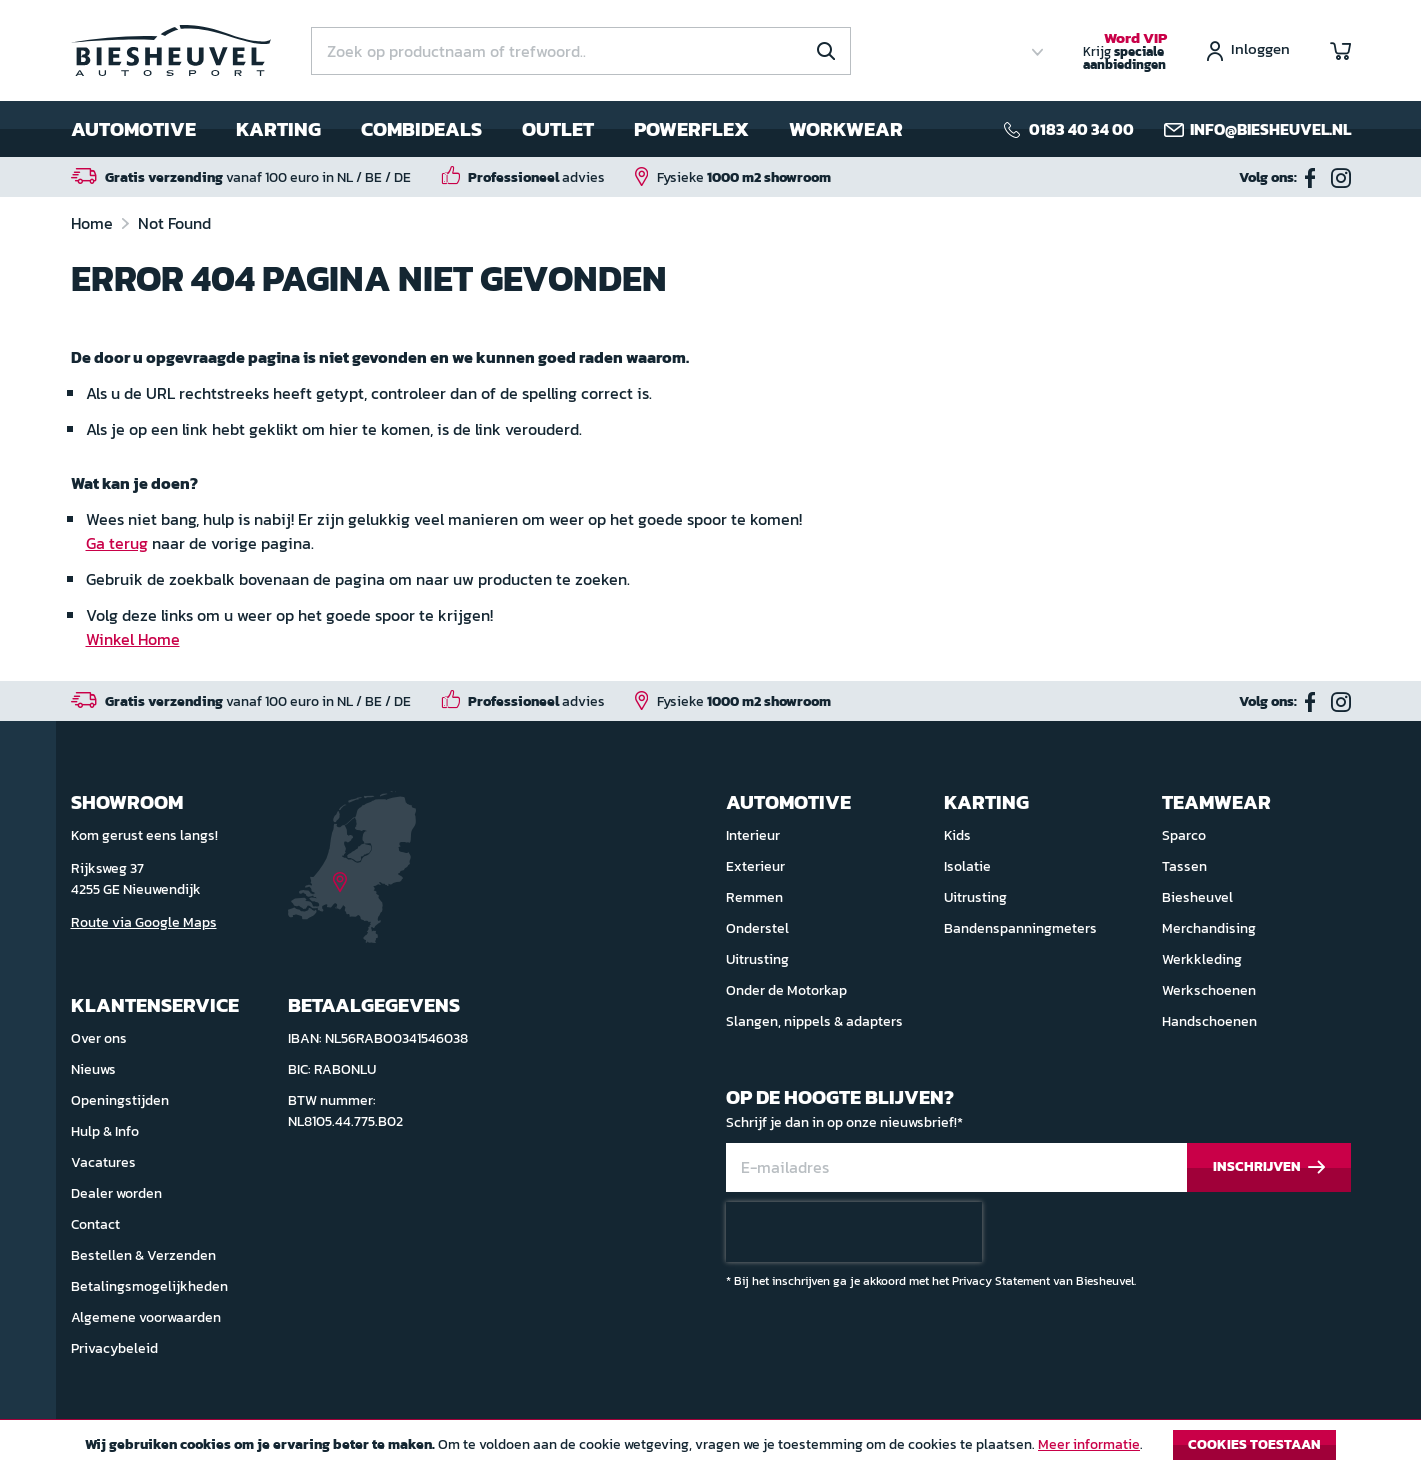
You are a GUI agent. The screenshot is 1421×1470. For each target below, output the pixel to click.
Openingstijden (120, 1100)
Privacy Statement (1001, 1281)
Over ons (99, 1038)
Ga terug (117, 543)
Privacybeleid (114, 1348)
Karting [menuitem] (278, 129)
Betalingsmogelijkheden (149, 1286)
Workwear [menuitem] (846, 129)
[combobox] (581, 51)
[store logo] (171, 50)
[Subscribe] (1269, 1167)
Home (94, 223)
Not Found (174, 223)
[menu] (487, 129)
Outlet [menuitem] (558, 129)
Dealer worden (116, 1193)
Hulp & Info (105, 1131)
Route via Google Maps (144, 922)
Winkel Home (133, 639)
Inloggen (1260, 50)
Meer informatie (1089, 1444)
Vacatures (103, 1162)
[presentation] (854, 1232)
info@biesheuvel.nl (1270, 129)
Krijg (1125, 52)
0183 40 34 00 (1081, 129)
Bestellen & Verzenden (143, 1255)
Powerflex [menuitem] (691, 129)
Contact (95, 1224)
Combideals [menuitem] (421, 129)
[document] (710, 1450)
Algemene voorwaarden (146, 1317)
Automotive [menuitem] (133, 129)
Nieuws (93, 1069)
